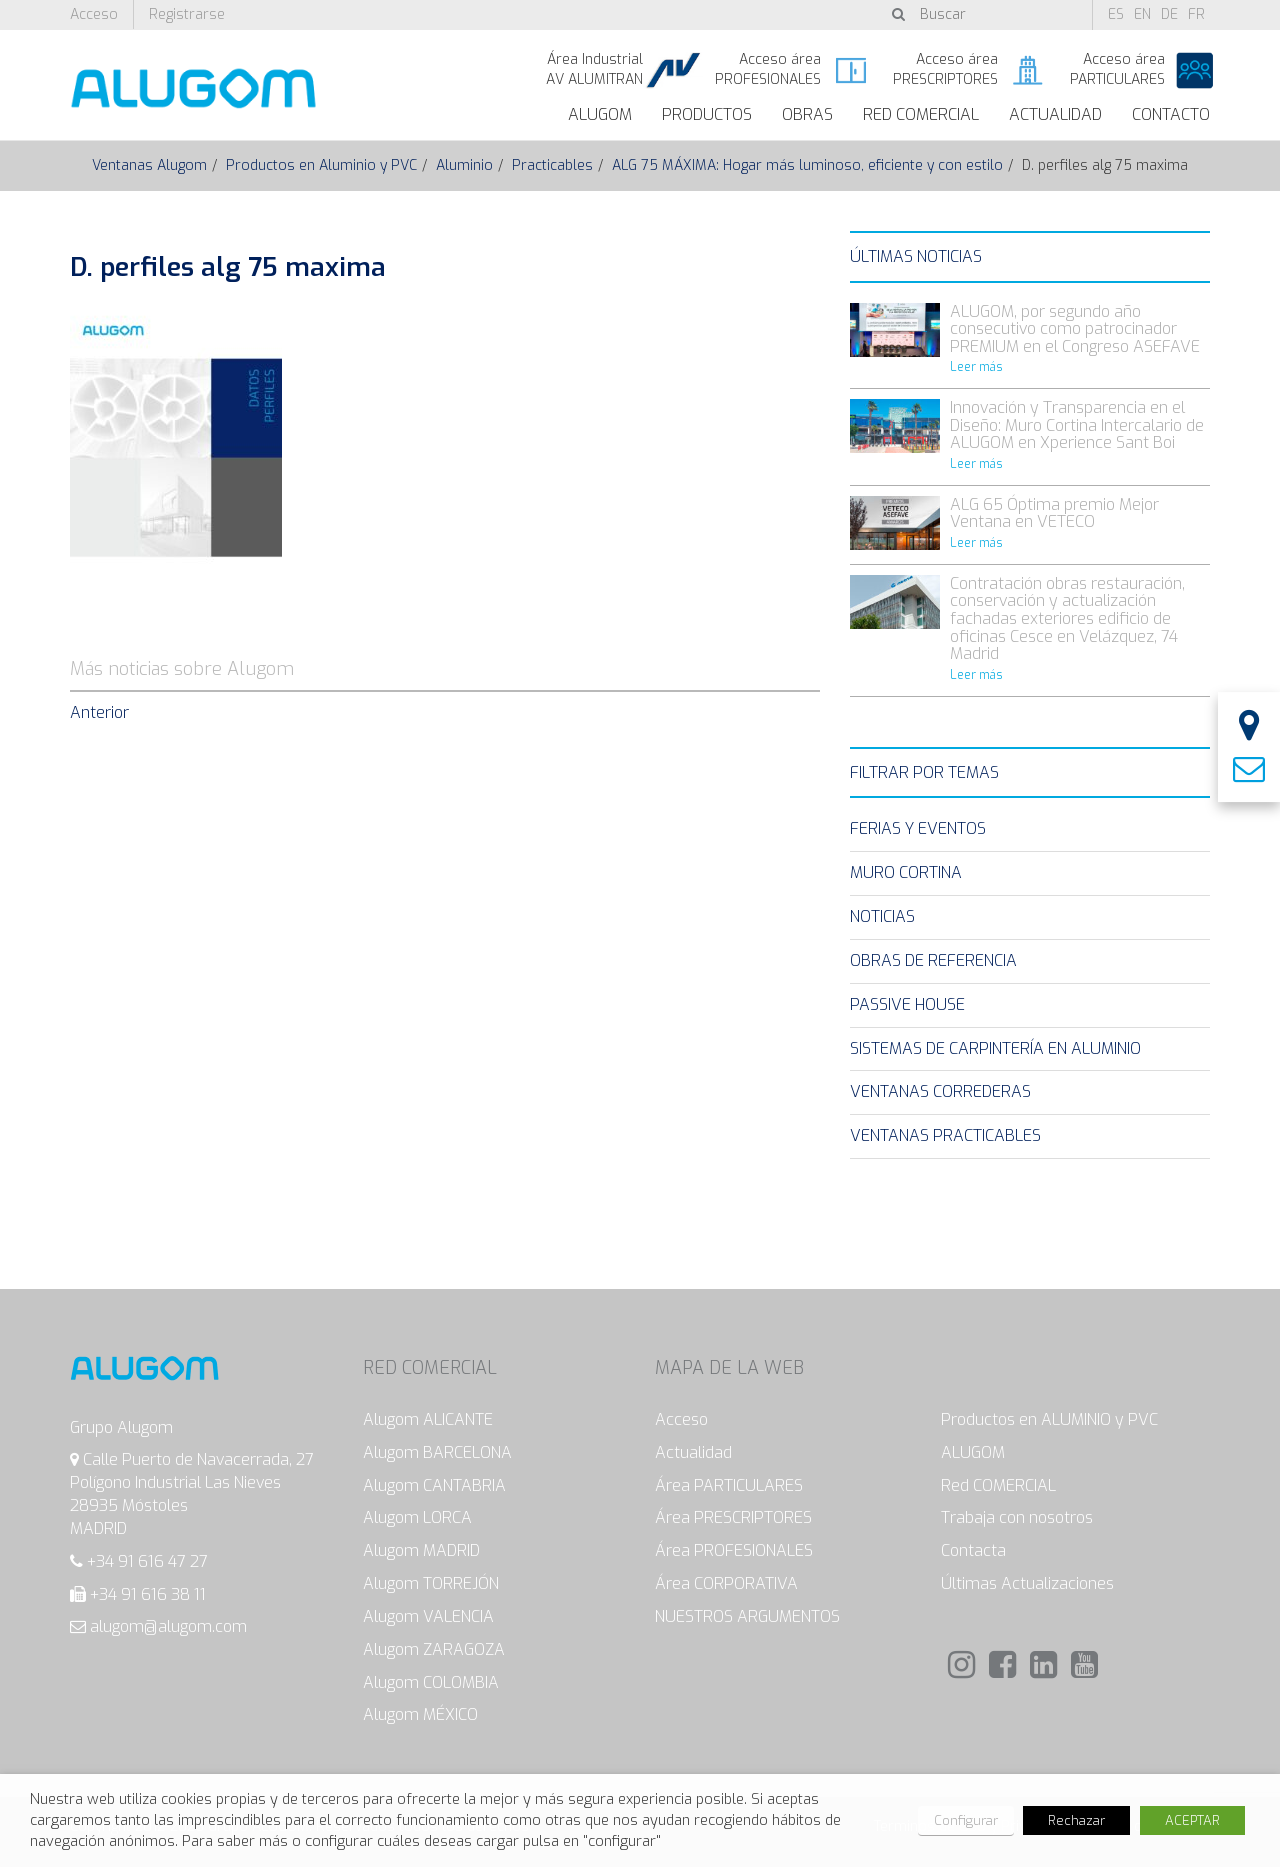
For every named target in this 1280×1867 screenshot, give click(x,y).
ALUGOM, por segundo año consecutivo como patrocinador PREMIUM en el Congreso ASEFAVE (1075, 329)
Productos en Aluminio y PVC (321, 165)
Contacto (1171, 114)
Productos (707, 114)
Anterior (99, 712)
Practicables (552, 165)
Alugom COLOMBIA (431, 1682)
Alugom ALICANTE (428, 1419)
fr (1196, 14)
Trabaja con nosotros (1017, 1517)
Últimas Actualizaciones (1027, 1583)
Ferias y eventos (918, 828)
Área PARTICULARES (729, 1485)
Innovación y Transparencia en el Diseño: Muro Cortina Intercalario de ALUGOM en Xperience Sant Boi (1077, 425)
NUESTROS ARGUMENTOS (747, 1616)
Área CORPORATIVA (726, 1583)
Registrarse (187, 14)
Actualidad (1055, 114)
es (1116, 14)
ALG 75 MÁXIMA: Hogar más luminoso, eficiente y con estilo (807, 165)
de (1169, 14)
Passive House (907, 1004)
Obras (807, 114)
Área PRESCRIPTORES (733, 1517)
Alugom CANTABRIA (434, 1485)
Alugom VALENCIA (428, 1616)
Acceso (94, 14)
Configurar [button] (966, 1820)
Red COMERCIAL (998, 1485)
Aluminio (464, 165)
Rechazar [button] (1076, 1820)
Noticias (882, 916)
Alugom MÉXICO (420, 1714)
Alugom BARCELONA (437, 1452)
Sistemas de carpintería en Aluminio (995, 1048)
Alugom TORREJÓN (431, 1583)
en (1142, 14)
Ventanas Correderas (940, 1091)
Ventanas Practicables (945, 1135)
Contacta (973, 1550)
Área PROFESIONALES (734, 1550)
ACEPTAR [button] (1192, 1820)
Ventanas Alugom (149, 165)
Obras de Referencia (933, 960)
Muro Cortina (906, 872)
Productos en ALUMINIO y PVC (1049, 1419)
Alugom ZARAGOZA (434, 1649)
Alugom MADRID (421, 1550)
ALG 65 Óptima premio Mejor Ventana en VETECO (1054, 513)
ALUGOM (600, 114)
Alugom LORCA (417, 1517)
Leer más (976, 367)
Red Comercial (921, 114)
